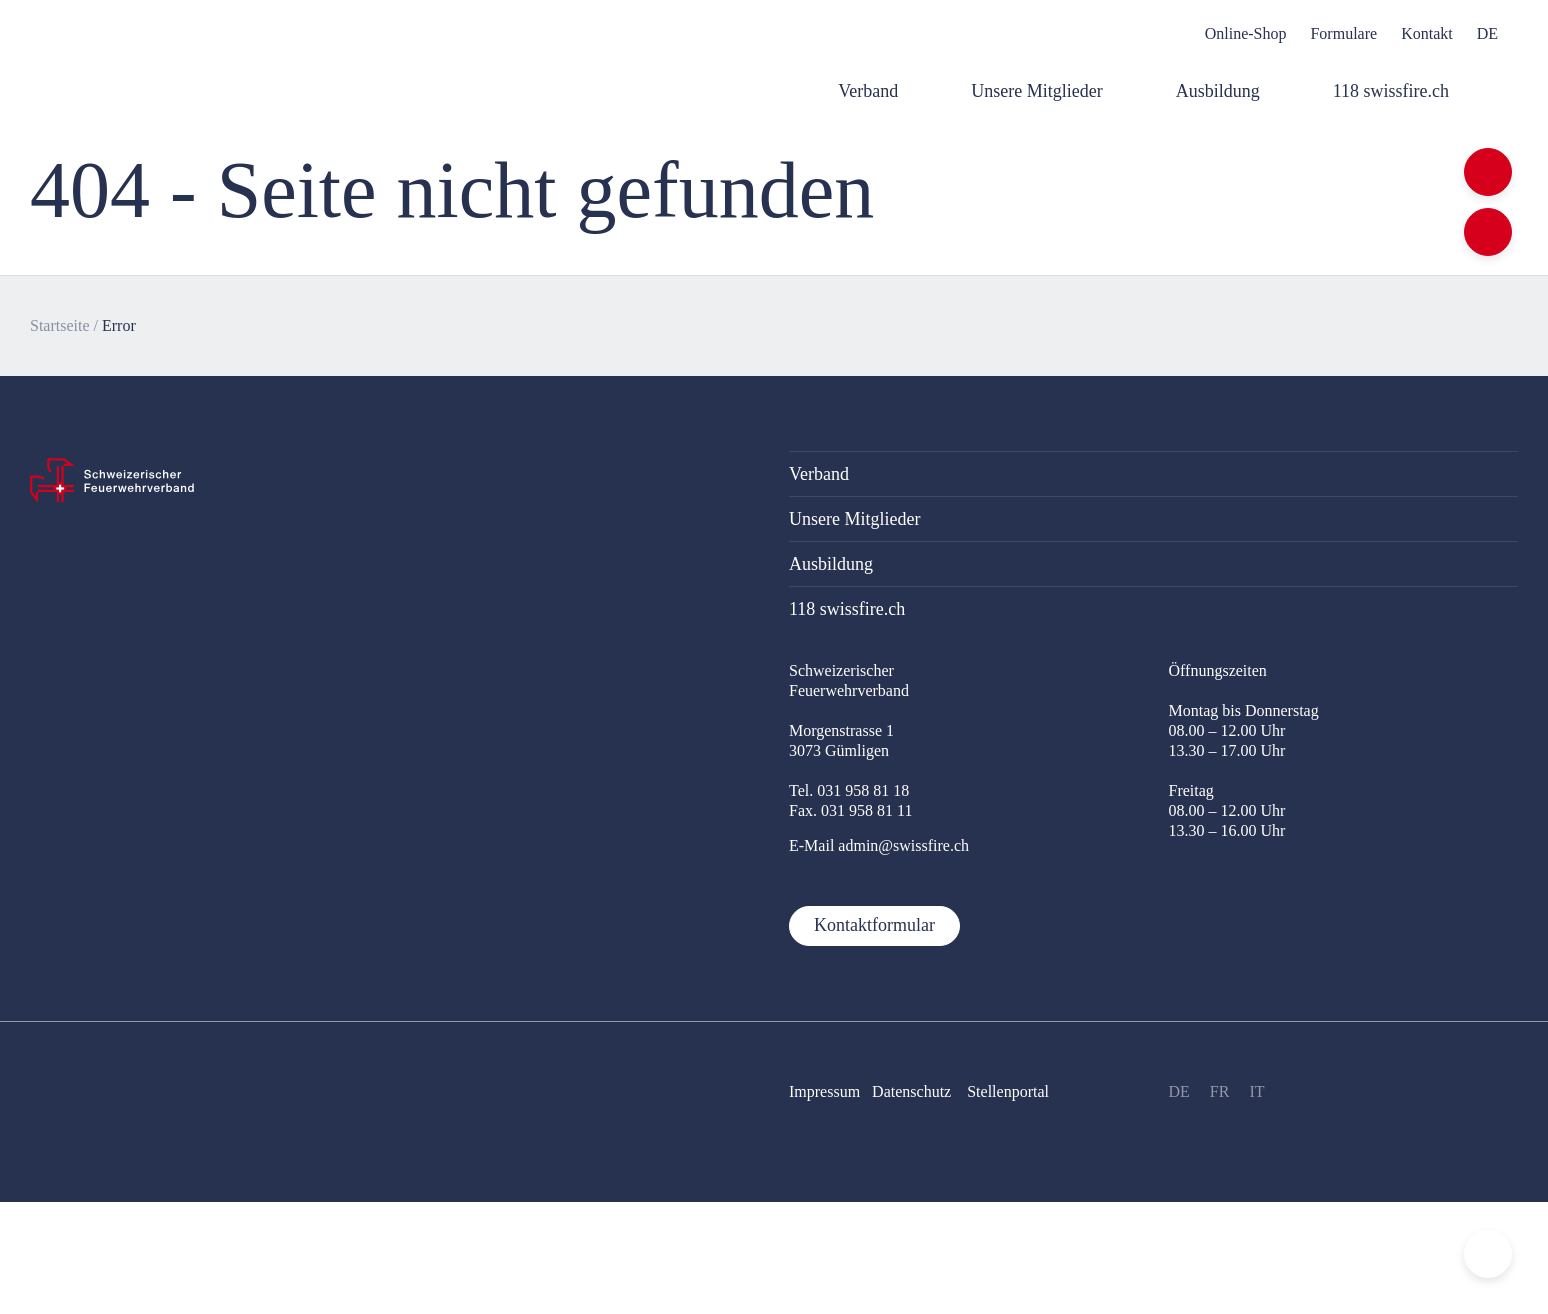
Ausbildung (831, 564)
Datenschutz (913, 1091)
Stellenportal (1008, 1091)
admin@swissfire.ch (903, 845)
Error (119, 325)
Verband (819, 474)
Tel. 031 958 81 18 (849, 790)
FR (1220, 1091)
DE (1179, 1091)
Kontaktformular (874, 925)
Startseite (60, 325)
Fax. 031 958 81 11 (850, 810)
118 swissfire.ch (847, 609)
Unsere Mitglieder (854, 519)
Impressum (824, 1091)
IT (1256, 1091)
